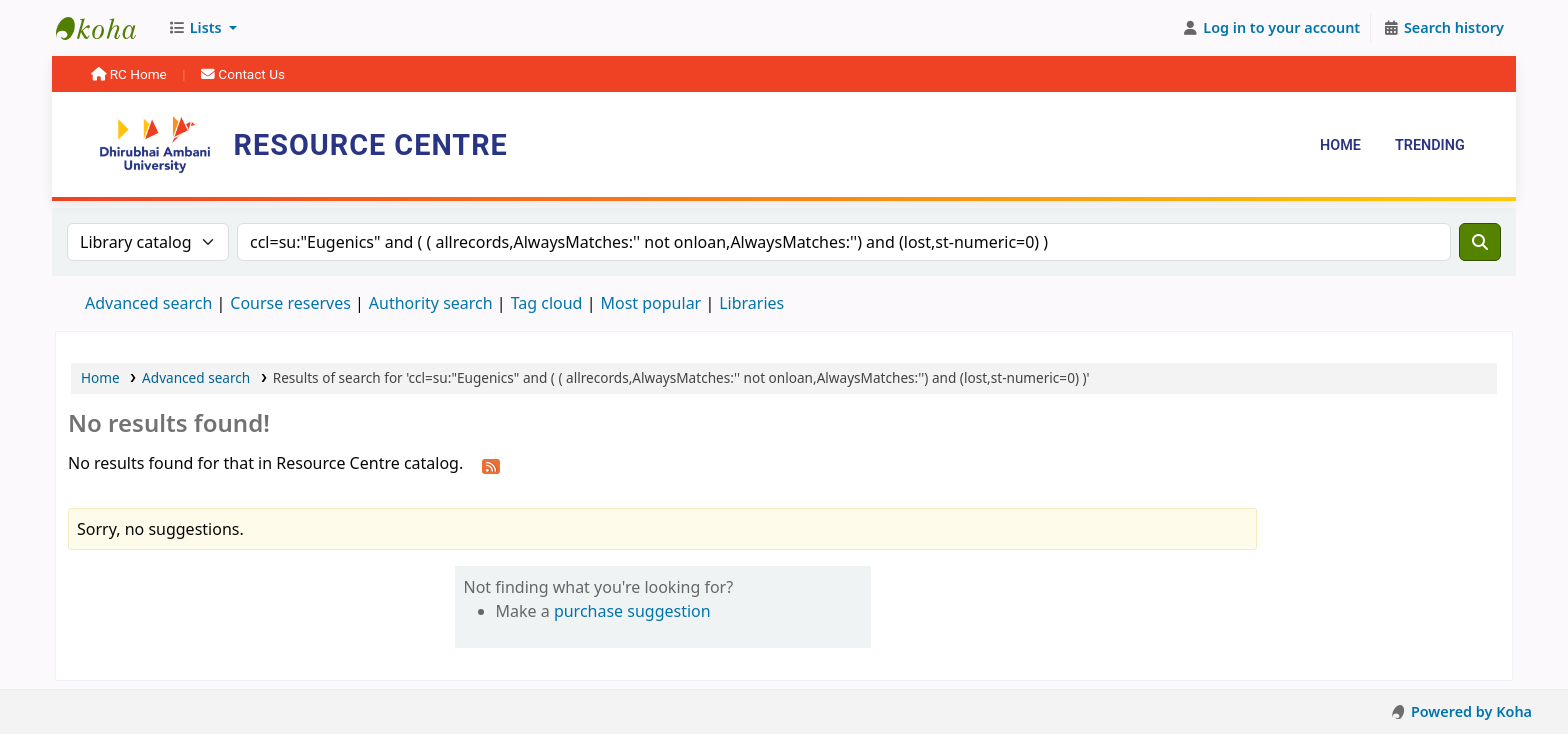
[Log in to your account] (1271, 28)
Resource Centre (106, 28)
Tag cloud (547, 303)
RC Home (130, 74)
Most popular (650, 303)
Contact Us (243, 74)
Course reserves (290, 303)
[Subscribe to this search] (491, 465)
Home (1340, 145)
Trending (1430, 145)
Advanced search (148, 303)
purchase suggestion (632, 611)
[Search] (1480, 242)
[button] (202, 28)
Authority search (431, 303)
